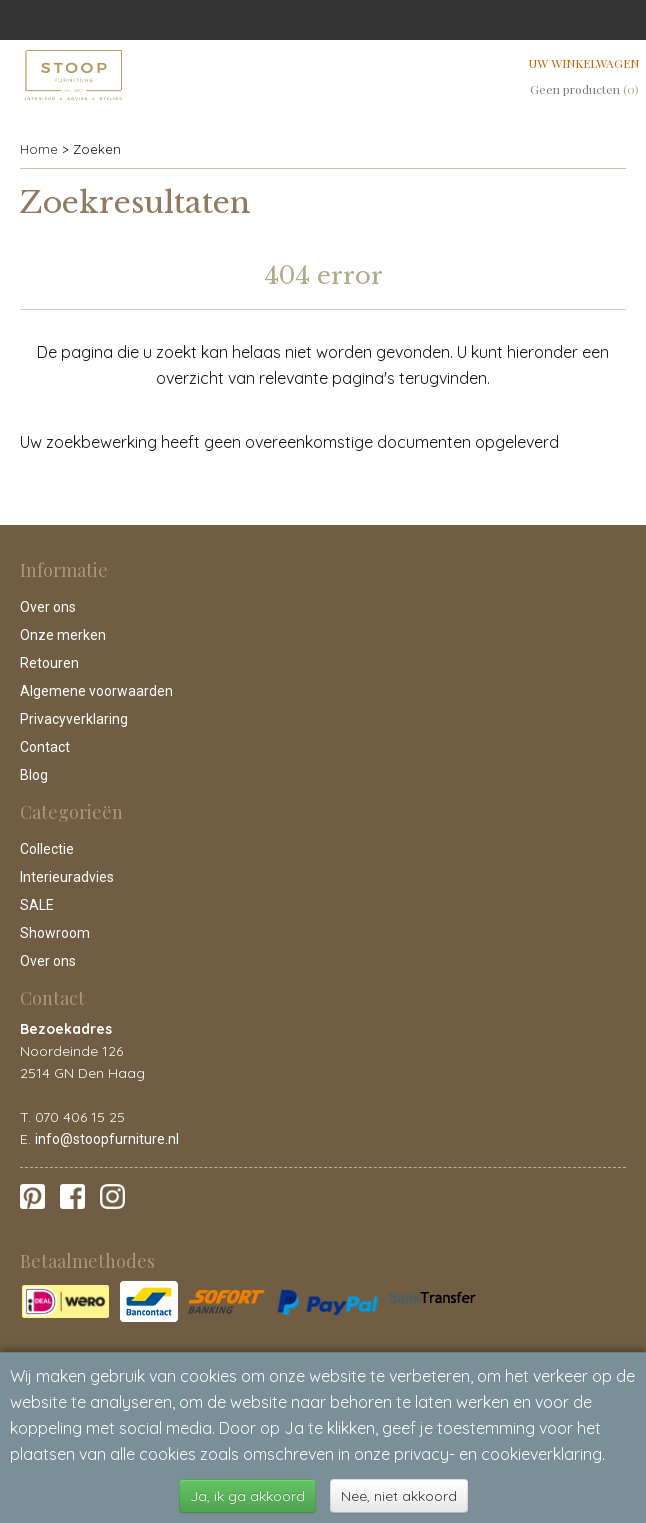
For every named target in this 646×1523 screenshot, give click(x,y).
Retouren (49, 663)
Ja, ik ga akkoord (247, 1496)
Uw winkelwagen (584, 63)
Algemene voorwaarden (96, 691)
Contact (45, 747)
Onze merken (63, 635)
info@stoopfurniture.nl (107, 1139)
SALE (37, 905)
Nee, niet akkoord (399, 1496)
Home (39, 149)
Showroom (55, 933)
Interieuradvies (67, 877)
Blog (34, 775)
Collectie (47, 849)
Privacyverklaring (74, 719)
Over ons (48, 607)
